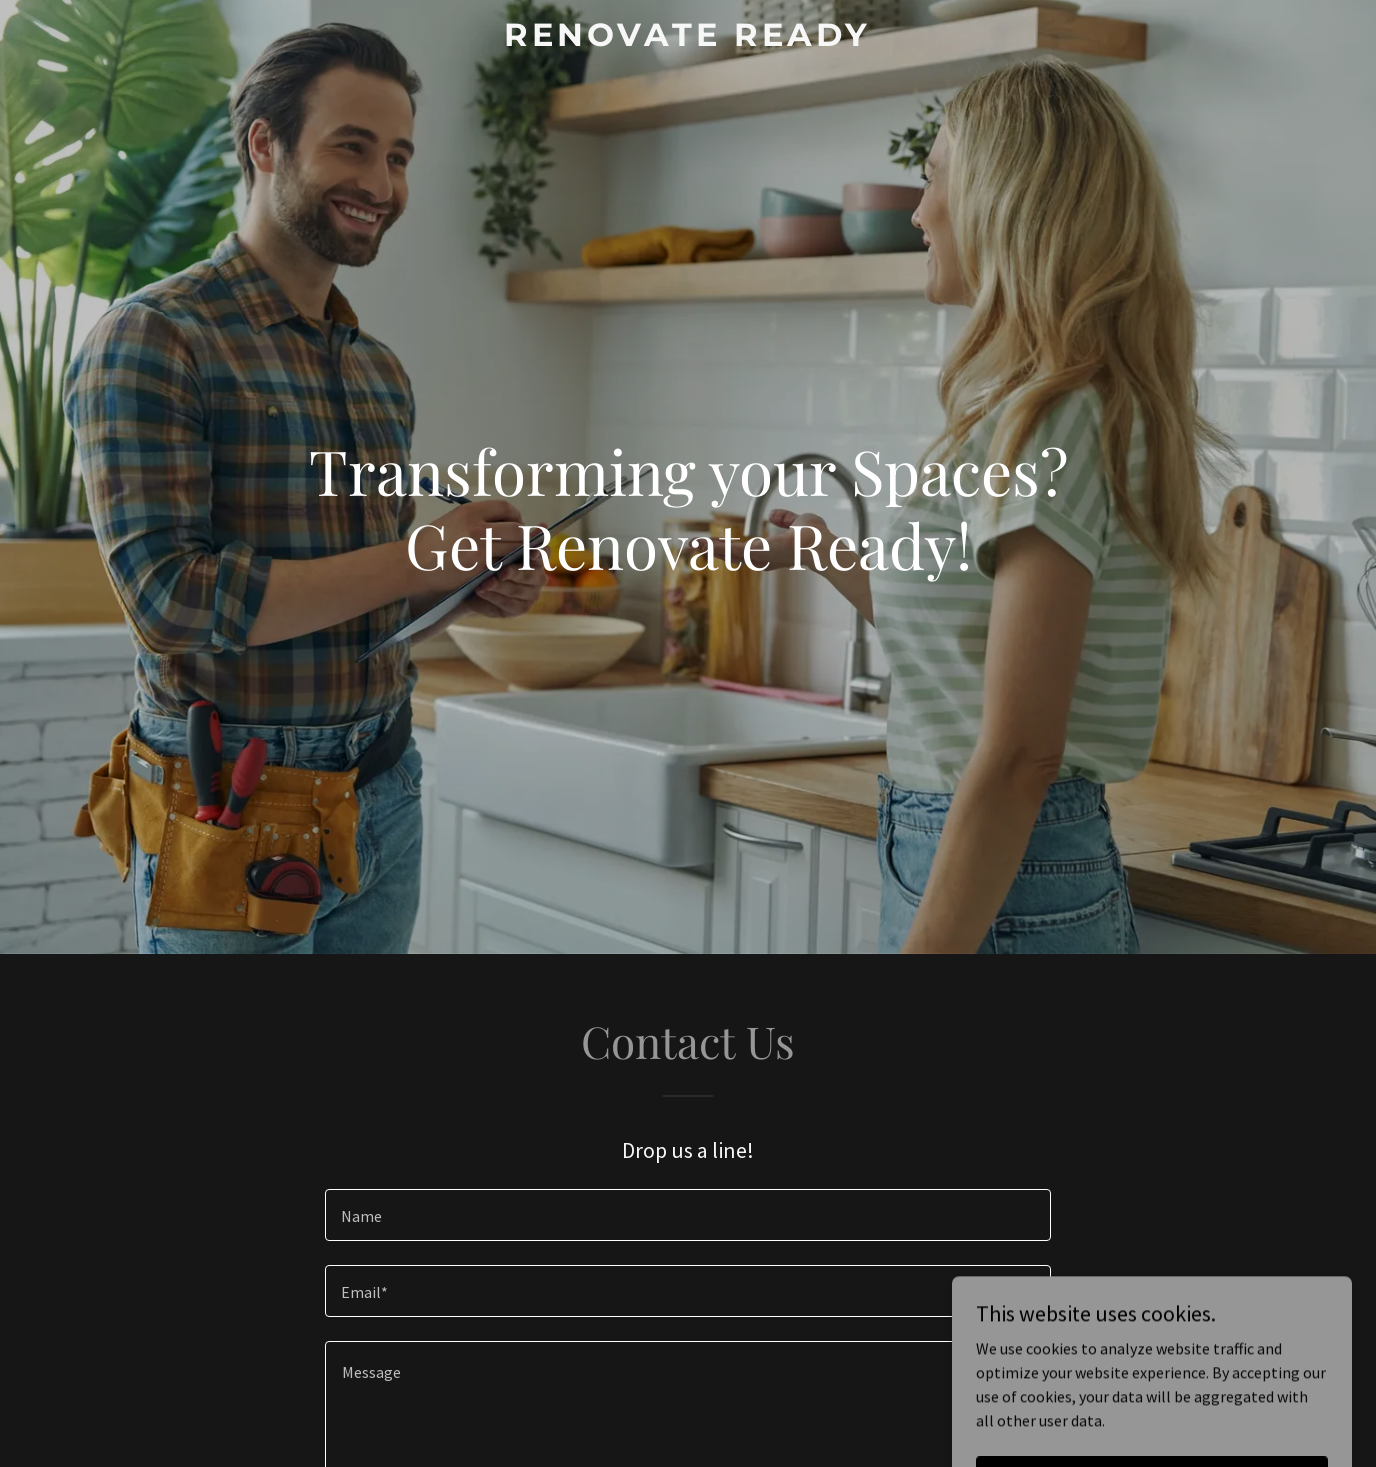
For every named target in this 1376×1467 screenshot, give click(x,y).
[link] (688, 40)
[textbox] (687, 1215)
